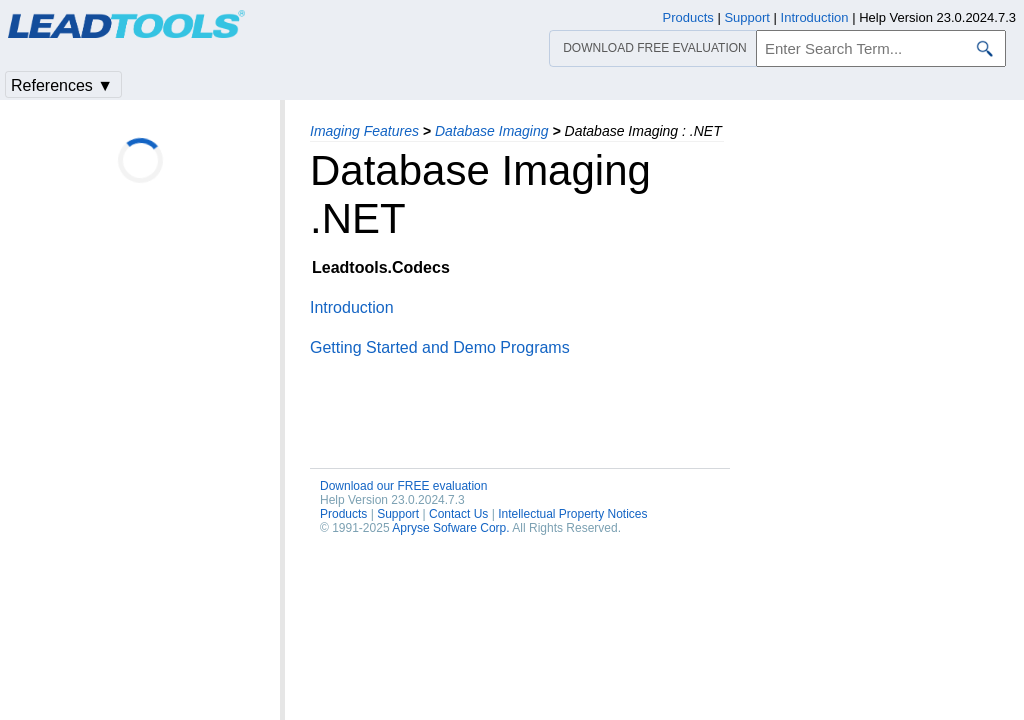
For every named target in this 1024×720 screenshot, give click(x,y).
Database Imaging (492, 131)
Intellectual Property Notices (572, 514)
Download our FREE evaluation (403, 486)
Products (343, 514)
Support (398, 514)
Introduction (352, 307)
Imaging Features (364, 131)
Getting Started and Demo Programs (440, 347)
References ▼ (62, 85)
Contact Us (458, 514)
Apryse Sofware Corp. (450, 528)
